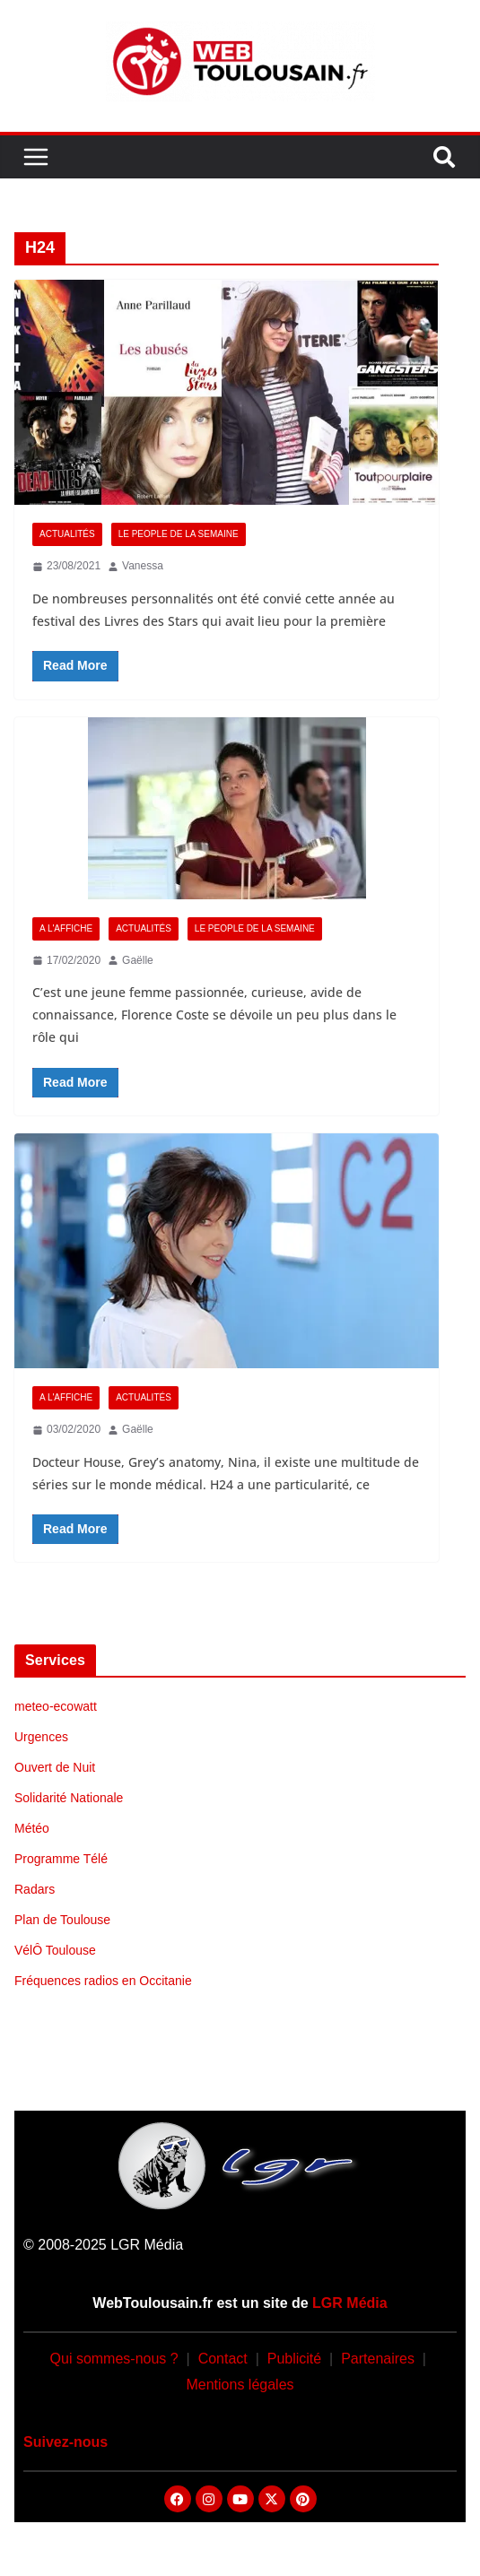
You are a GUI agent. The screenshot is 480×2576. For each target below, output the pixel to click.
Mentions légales (239, 2384)
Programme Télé (61, 1859)
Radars (34, 1889)
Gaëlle (137, 960)
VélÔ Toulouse (55, 1950)
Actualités (67, 534)
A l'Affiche (65, 928)
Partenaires (378, 2358)
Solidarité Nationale (68, 1798)
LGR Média (350, 2303)
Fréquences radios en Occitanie (103, 1980)
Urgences (41, 1737)
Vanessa (142, 565)
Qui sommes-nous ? (114, 2358)
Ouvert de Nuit (54, 1767)
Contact (223, 2358)
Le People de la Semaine (178, 534)
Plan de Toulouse (62, 1919)
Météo (31, 1828)
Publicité (294, 2358)
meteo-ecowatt (55, 1706)
